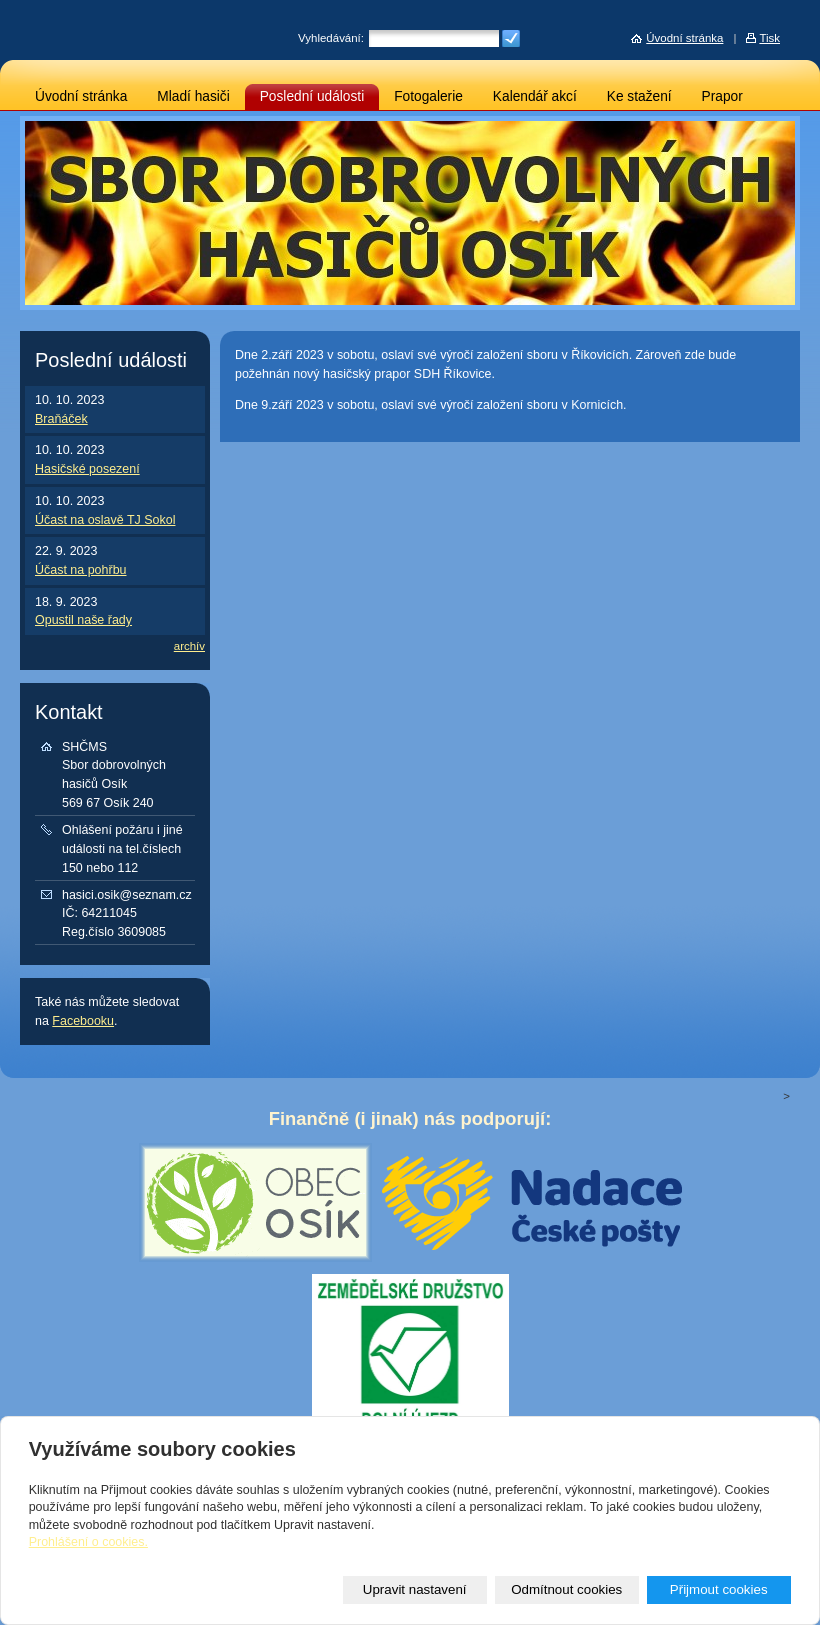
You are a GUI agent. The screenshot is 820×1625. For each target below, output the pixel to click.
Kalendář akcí (535, 96)
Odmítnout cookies (566, 1589)
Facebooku (83, 1021)
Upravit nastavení (415, 1589)
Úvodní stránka (81, 96)
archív (189, 646)
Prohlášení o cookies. (88, 1542)
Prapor (722, 96)
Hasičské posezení (87, 469)
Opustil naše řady (83, 620)
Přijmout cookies (719, 1589)
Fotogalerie (428, 96)
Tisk (769, 38)
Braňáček (61, 419)
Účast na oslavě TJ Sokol (105, 520)
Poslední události (312, 96)
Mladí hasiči (193, 96)
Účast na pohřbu (81, 570)
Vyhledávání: (331, 38)
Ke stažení (639, 96)
